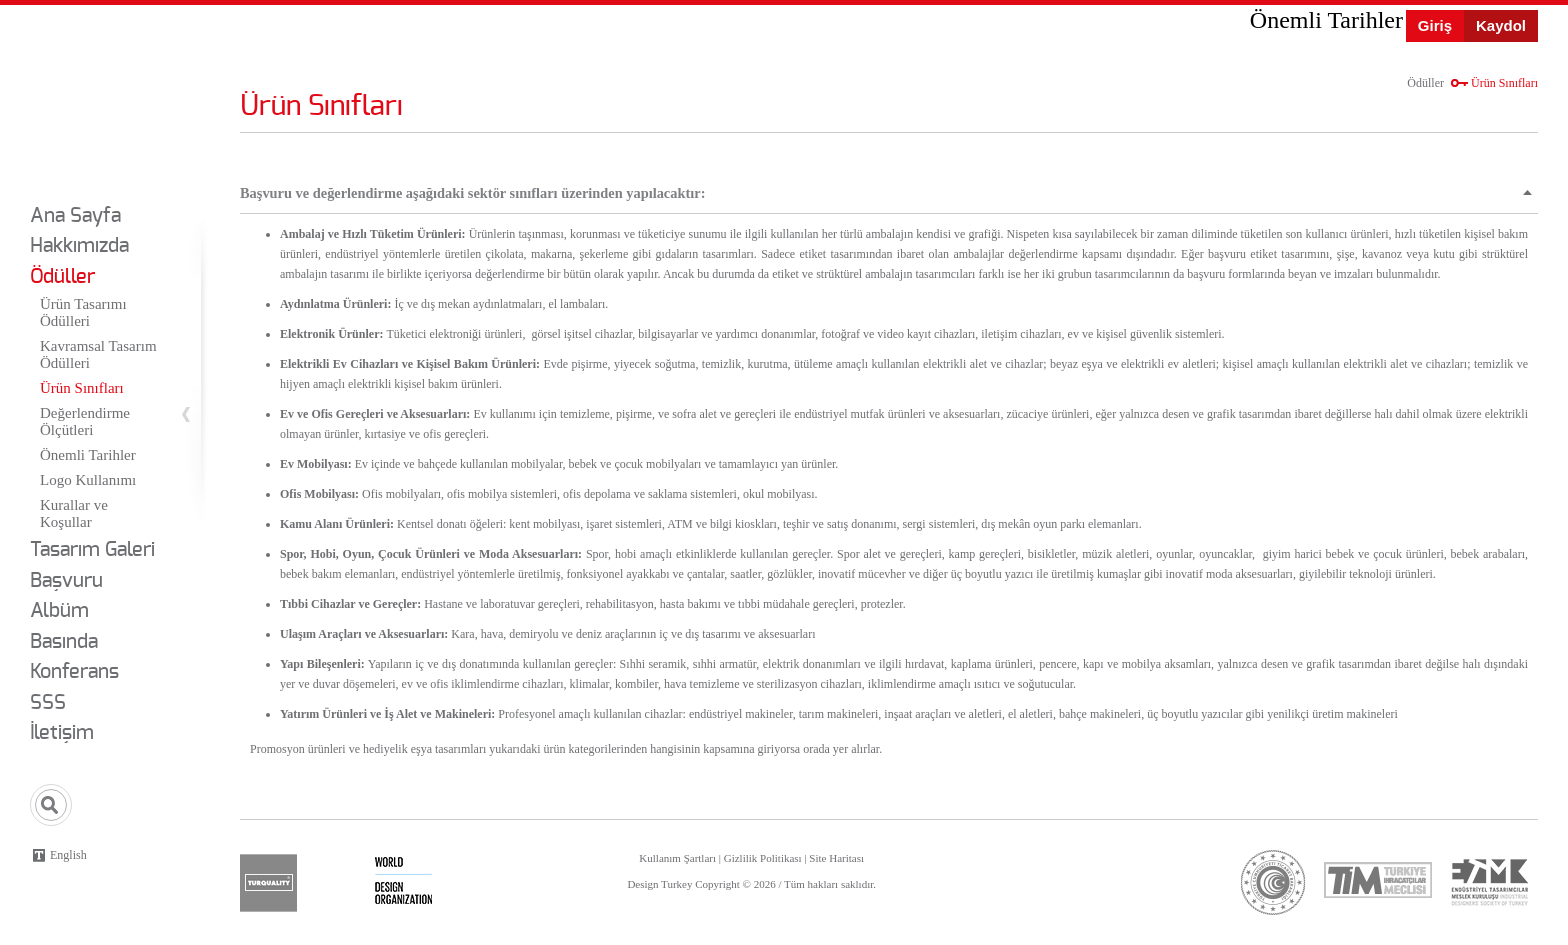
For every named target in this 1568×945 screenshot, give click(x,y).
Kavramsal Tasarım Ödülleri (98, 354)
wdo (403, 883)
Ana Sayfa (75, 216)
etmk (1489, 882)
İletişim (62, 733)
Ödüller (62, 277)
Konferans (74, 672)
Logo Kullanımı (88, 480)
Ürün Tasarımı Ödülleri (83, 312)
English (68, 855)
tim (1378, 879)
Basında (64, 642)
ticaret (1273, 882)
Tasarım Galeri (92, 550)
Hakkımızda (79, 246)
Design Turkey (87, 98)
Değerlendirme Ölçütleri (85, 421)
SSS (48, 703)
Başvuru (66, 581)
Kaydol (1501, 25)
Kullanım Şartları (677, 858)
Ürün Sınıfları (82, 388)
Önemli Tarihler (88, 455)
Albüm (59, 611)
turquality (268, 883)
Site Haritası (836, 858)
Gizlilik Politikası (763, 858)
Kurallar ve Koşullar (74, 513)
